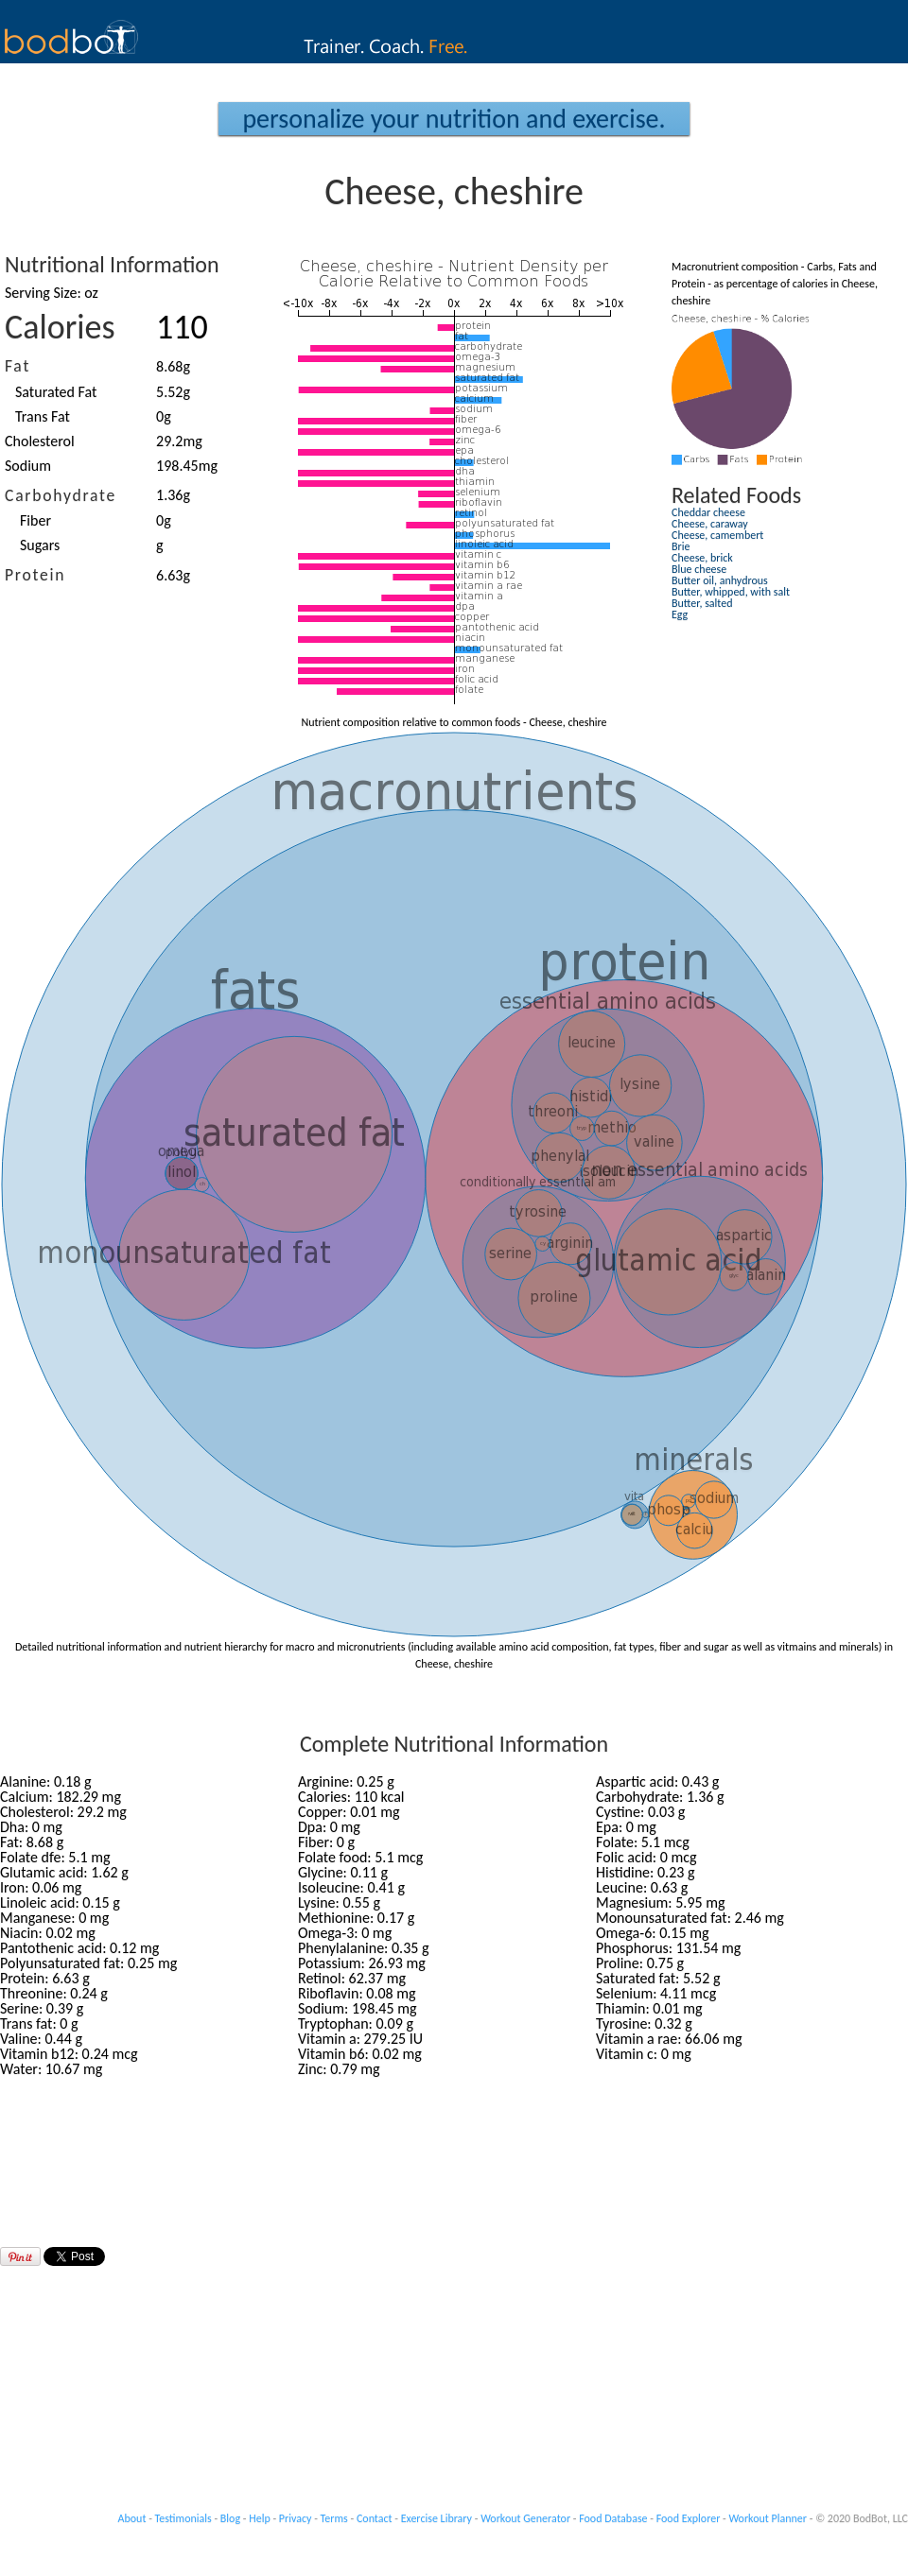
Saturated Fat (55, 392)
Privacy (295, 2518)
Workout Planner (767, 2518)
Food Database (613, 2518)
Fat (17, 365)
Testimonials (183, 2518)
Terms (334, 2518)
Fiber (35, 520)
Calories (60, 327)
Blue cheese (699, 569)
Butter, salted (702, 603)
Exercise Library (436, 2518)
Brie (681, 546)
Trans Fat (42, 416)
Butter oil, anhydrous (720, 580)
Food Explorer (688, 2518)
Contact (375, 2518)
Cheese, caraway (710, 523)
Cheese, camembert (717, 535)
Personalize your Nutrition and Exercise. (453, 118)
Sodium (28, 466)
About (132, 2518)
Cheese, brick (702, 557)
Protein (35, 574)
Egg (680, 614)
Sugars (40, 545)
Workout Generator (525, 2518)
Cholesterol (40, 441)
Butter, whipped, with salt (731, 591)
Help (260, 2518)
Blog (230, 2518)
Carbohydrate (60, 495)
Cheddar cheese (708, 512)
